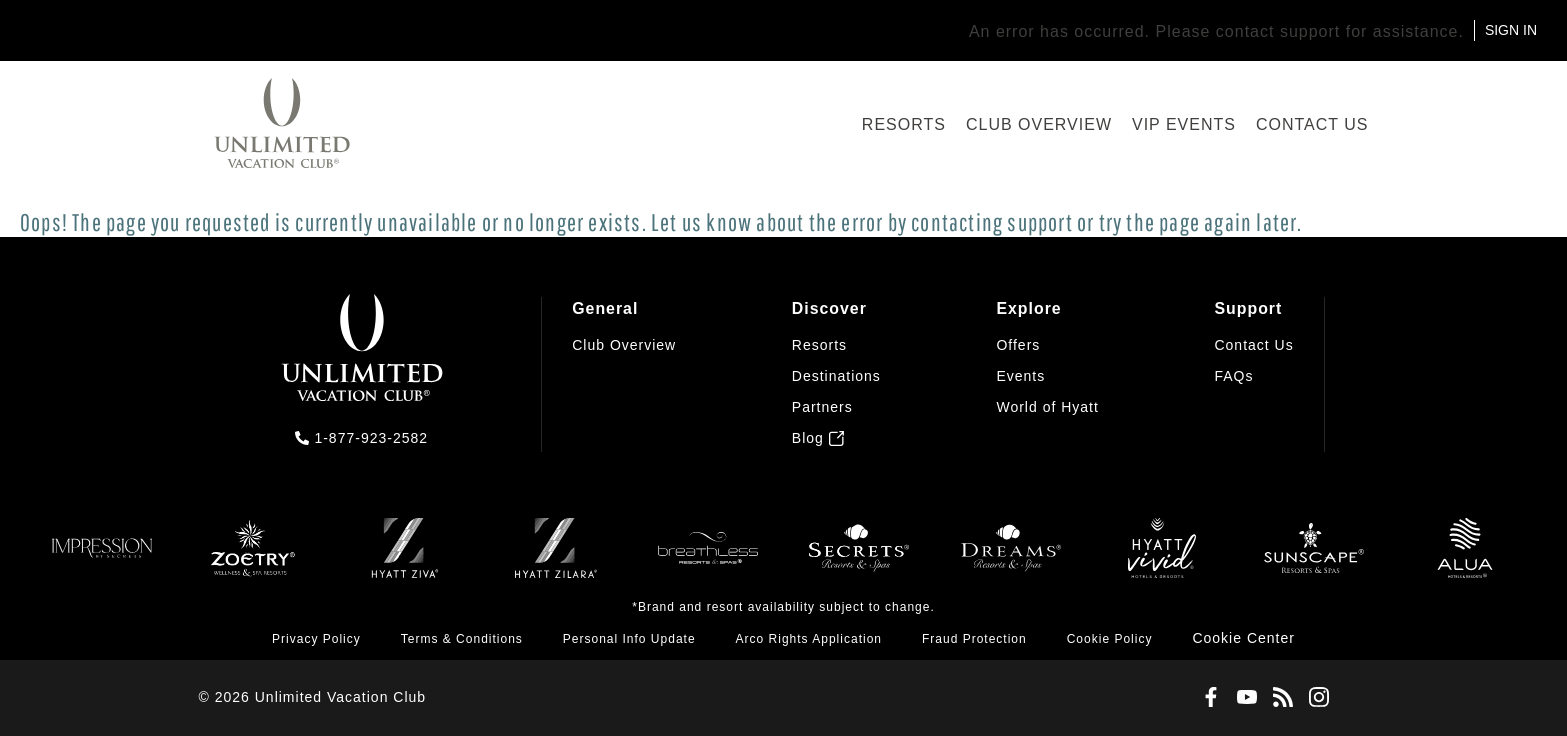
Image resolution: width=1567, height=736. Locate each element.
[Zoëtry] (253, 558)
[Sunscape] (1314, 558)
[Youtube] (1243, 698)
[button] (1243, 639)
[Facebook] (1207, 698)
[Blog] (1279, 698)
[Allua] (1465, 558)
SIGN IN (1511, 30)
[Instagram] (1315, 698)
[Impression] (102, 558)
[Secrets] (859, 558)
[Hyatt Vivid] (1162, 558)
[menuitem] (624, 373)
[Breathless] (708, 558)
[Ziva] (405, 558)
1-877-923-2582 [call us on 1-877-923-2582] (371, 438)
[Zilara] (556, 558)
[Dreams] (1011, 558)
